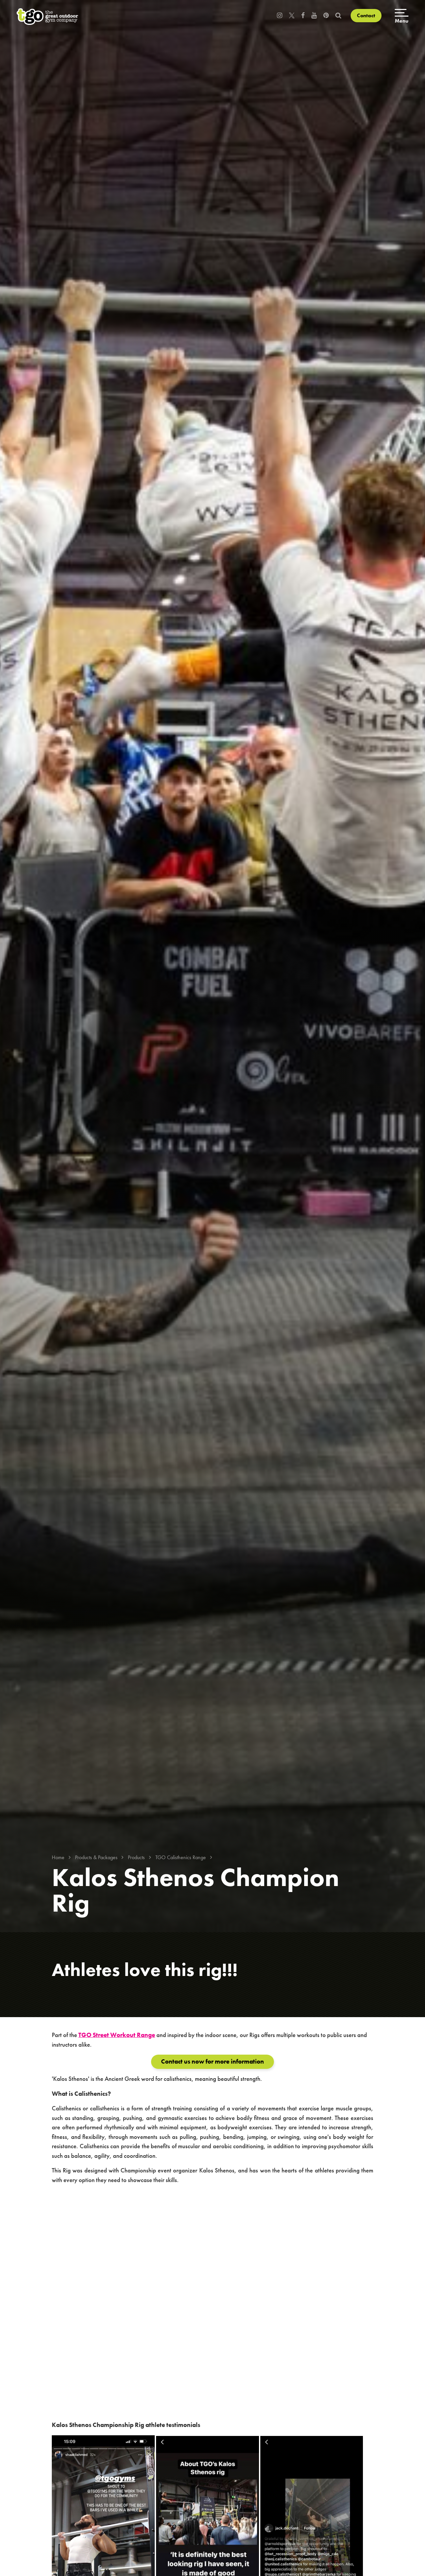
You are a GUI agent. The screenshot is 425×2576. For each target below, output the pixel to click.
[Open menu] (401, 17)
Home (58, 1857)
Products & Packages (96, 1857)
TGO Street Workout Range (116, 2035)
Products (136, 1857)
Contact (366, 15)
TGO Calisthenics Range (180, 1857)
